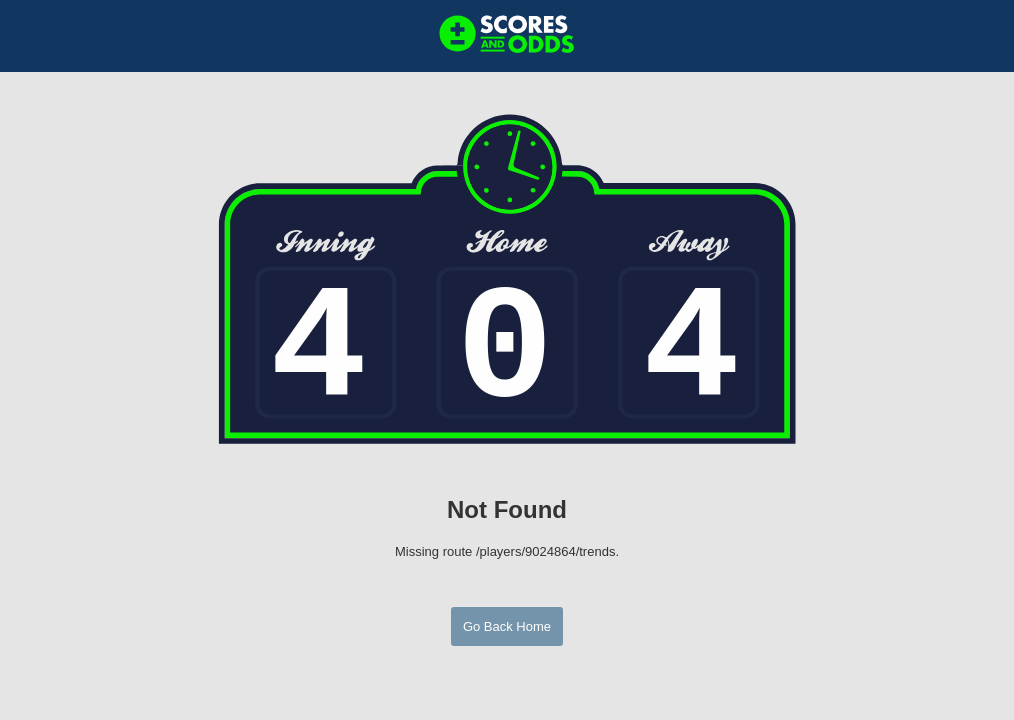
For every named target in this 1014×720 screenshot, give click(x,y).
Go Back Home (507, 626)
